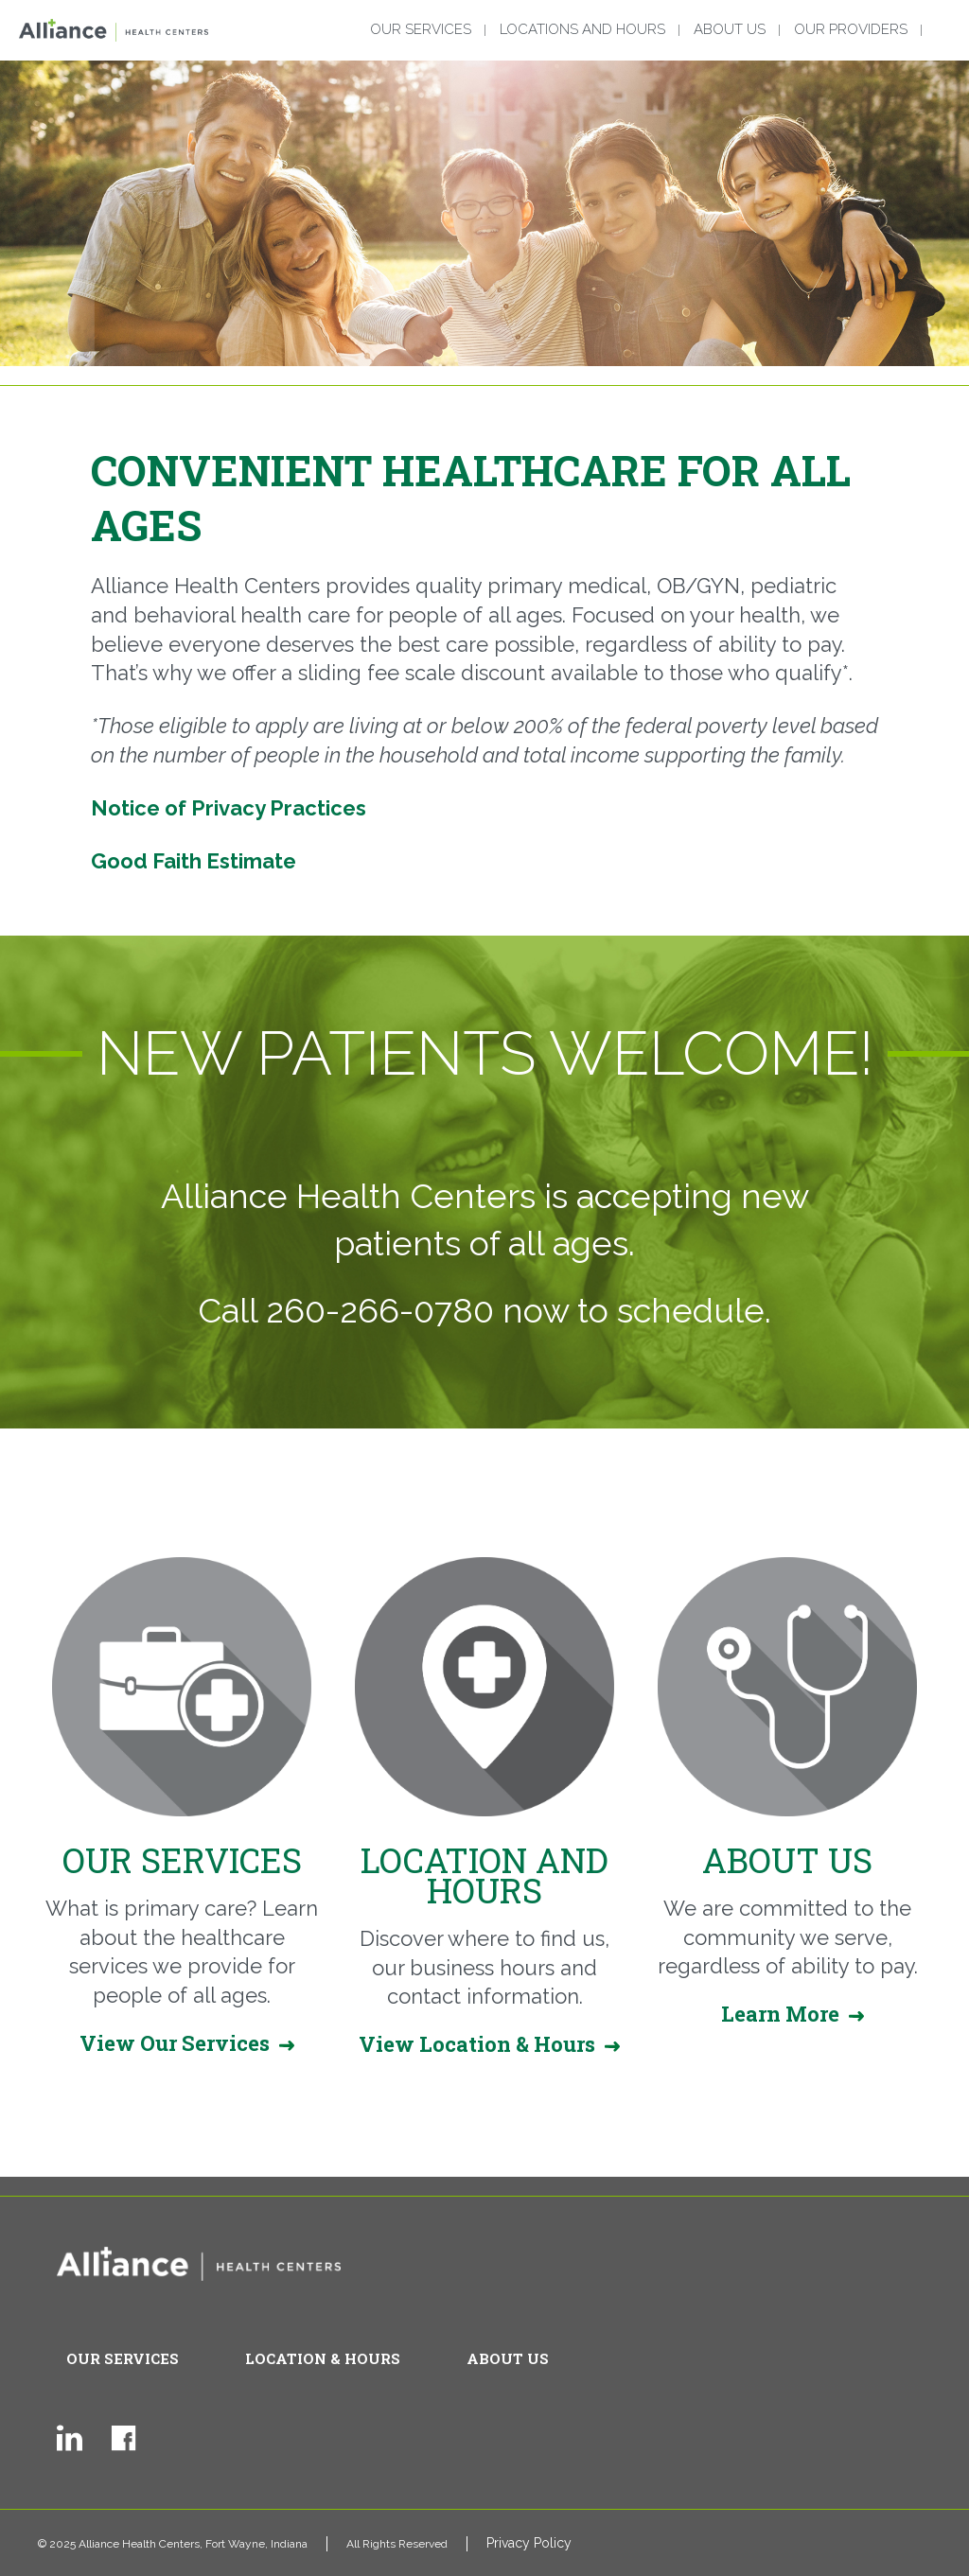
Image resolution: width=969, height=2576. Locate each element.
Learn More (780, 2013)
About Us (730, 30)
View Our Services (174, 2043)
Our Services (420, 30)
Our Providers (850, 30)
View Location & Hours (477, 2044)
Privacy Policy (529, 2542)
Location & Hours (322, 2358)
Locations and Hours (582, 30)
